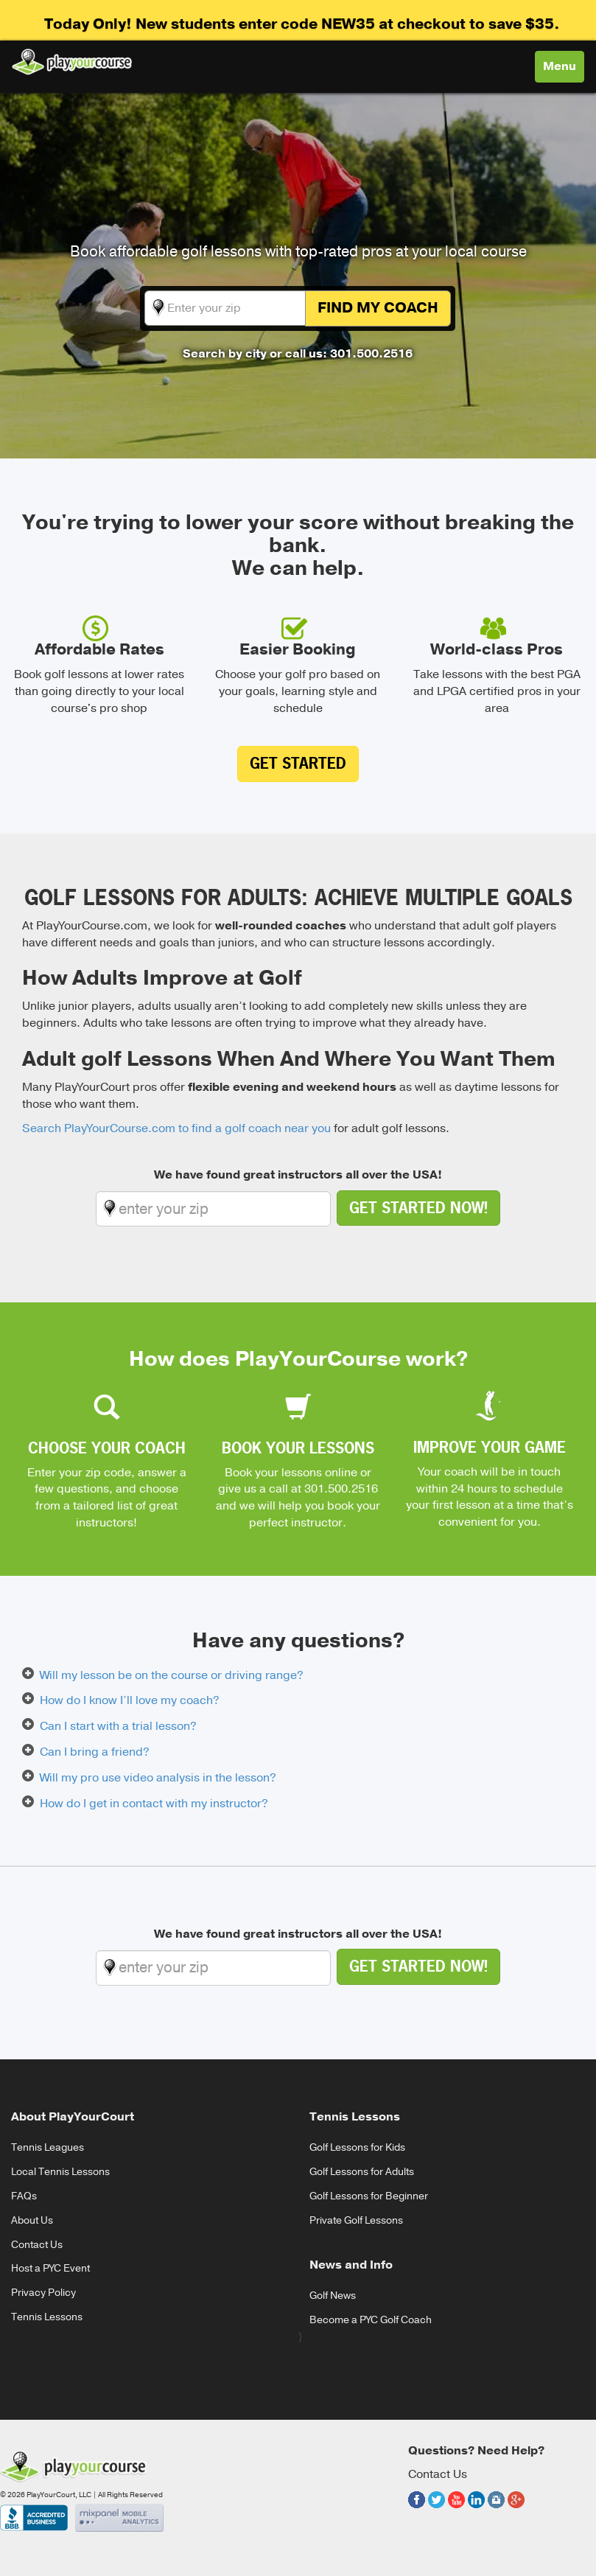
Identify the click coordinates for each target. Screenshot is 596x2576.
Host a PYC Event (50, 2268)
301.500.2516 (341, 1489)
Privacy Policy (43, 2293)
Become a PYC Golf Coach (370, 2320)
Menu (563, 70)
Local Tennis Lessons (60, 2172)
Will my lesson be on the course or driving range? (172, 1675)
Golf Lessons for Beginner (368, 2196)
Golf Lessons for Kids (357, 2147)
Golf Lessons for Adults (361, 2172)
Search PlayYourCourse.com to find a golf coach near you (176, 1128)
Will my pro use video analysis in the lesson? (158, 1778)
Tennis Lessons (47, 2317)
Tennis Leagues (47, 2147)
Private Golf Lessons (356, 2220)
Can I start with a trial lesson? (118, 1726)
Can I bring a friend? (95, 1752)
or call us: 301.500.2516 (341, 354)
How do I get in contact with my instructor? (154, 1803)
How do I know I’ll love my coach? (130, 1700)
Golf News (332, 2296)
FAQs (24, 2196)
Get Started (298, 763)
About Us (32, 2220)
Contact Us (37, 2245)
